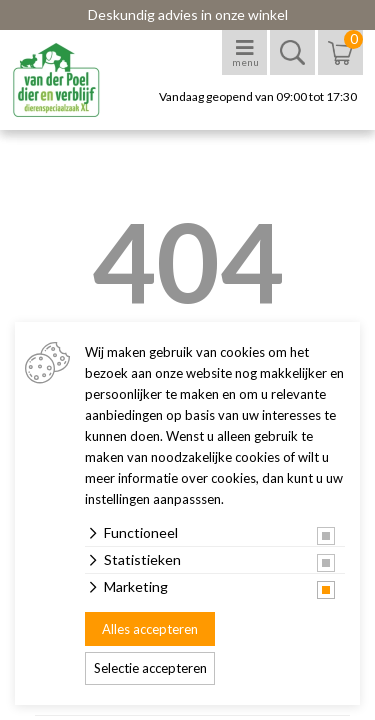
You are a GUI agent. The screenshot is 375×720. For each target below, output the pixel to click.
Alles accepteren (150, 629)
